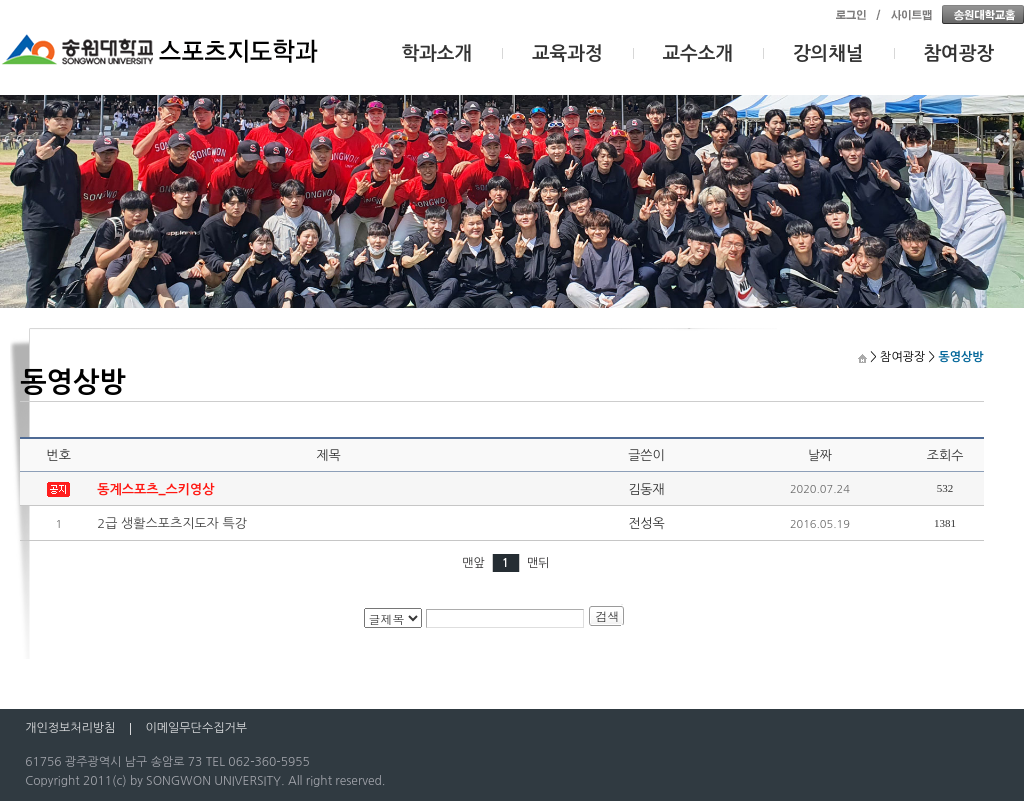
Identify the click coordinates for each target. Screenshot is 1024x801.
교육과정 (567, 53)
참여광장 (959, 53)
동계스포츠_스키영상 (155, 489)
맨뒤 (538, 563)
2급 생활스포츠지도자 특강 (172, 523)
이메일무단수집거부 (196, 728)
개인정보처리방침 (70, 728)
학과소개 (437, 53)
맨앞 (473, 563)
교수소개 (698, 53)
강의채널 (828, 53)
